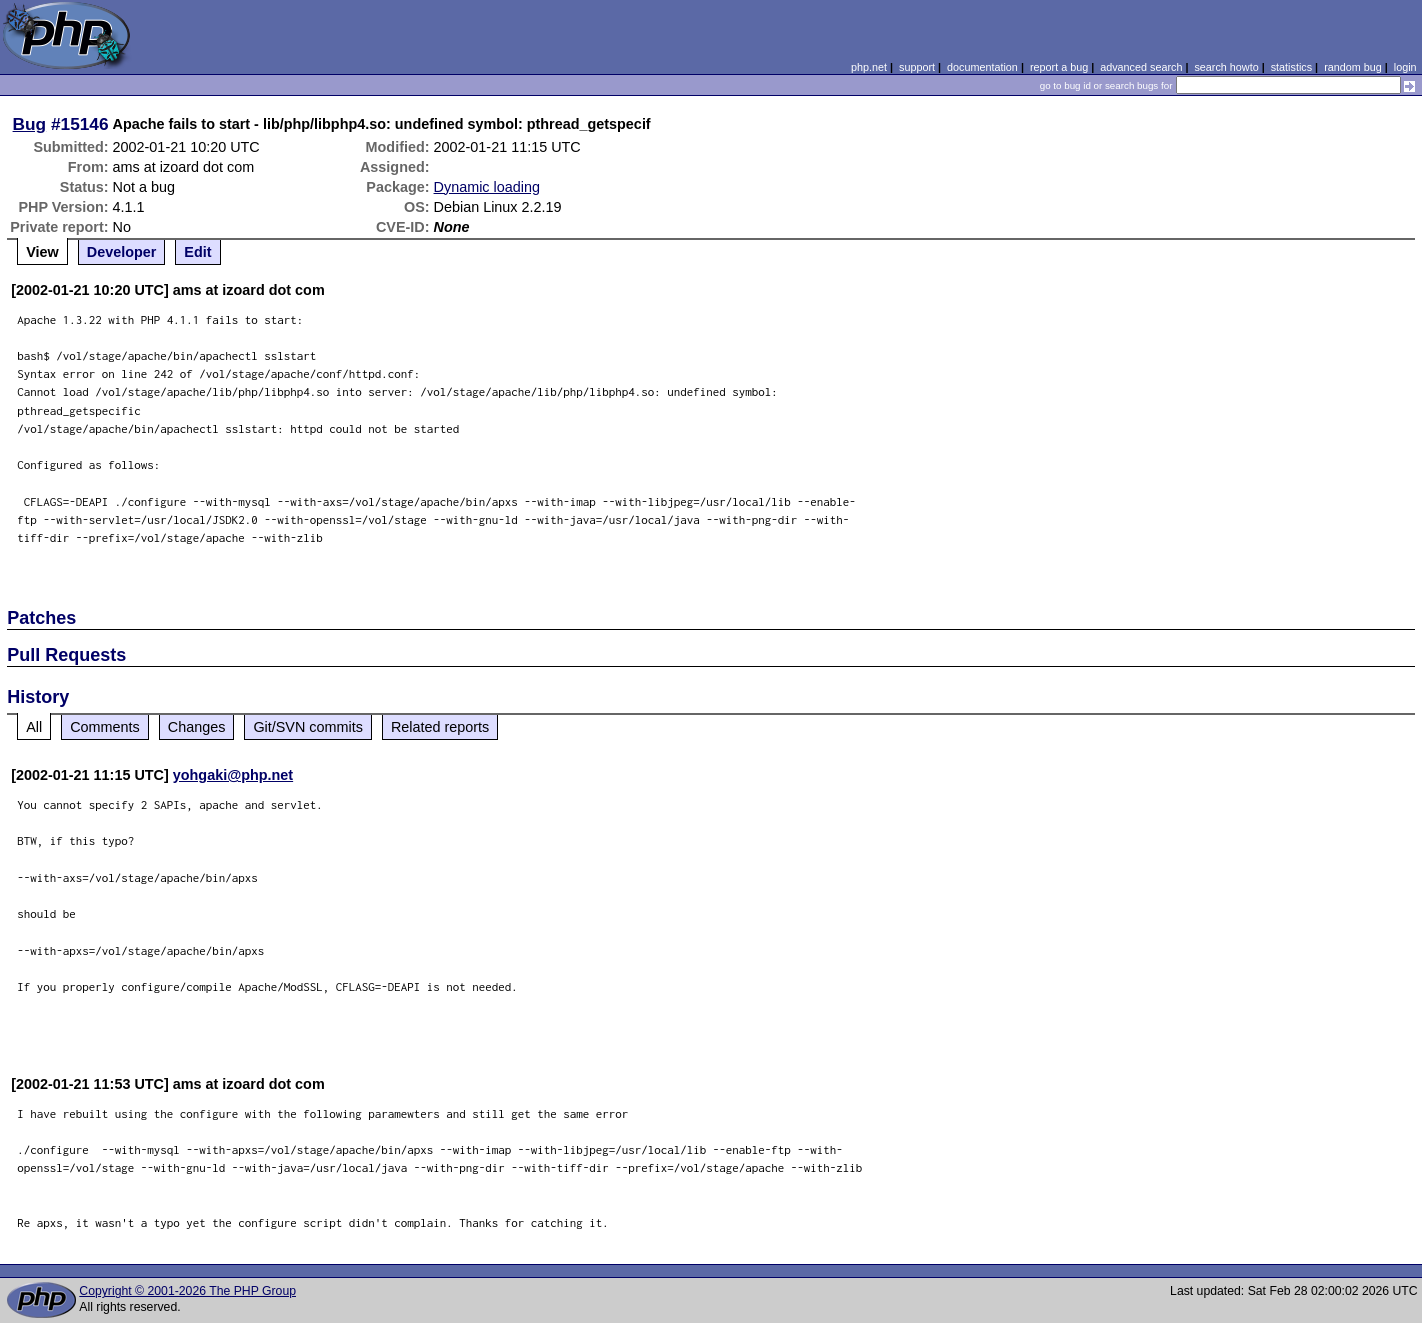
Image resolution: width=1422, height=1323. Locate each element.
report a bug (1059, 67)
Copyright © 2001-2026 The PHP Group (187, 1291)
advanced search (1141, 67)
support (917, 67)
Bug (30, 124)
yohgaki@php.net (233, 775)
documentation (982, 67)
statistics (1291, 67)
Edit (197, 252)
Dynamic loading (487, 187)
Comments (105, 727)
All (34, 727)
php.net (869, 67)
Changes (197, 727)
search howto (1226, 67)
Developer (122, 252)
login (1405, 67)
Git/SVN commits (308, 727)
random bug (1353, 67)
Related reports (440, 727)
